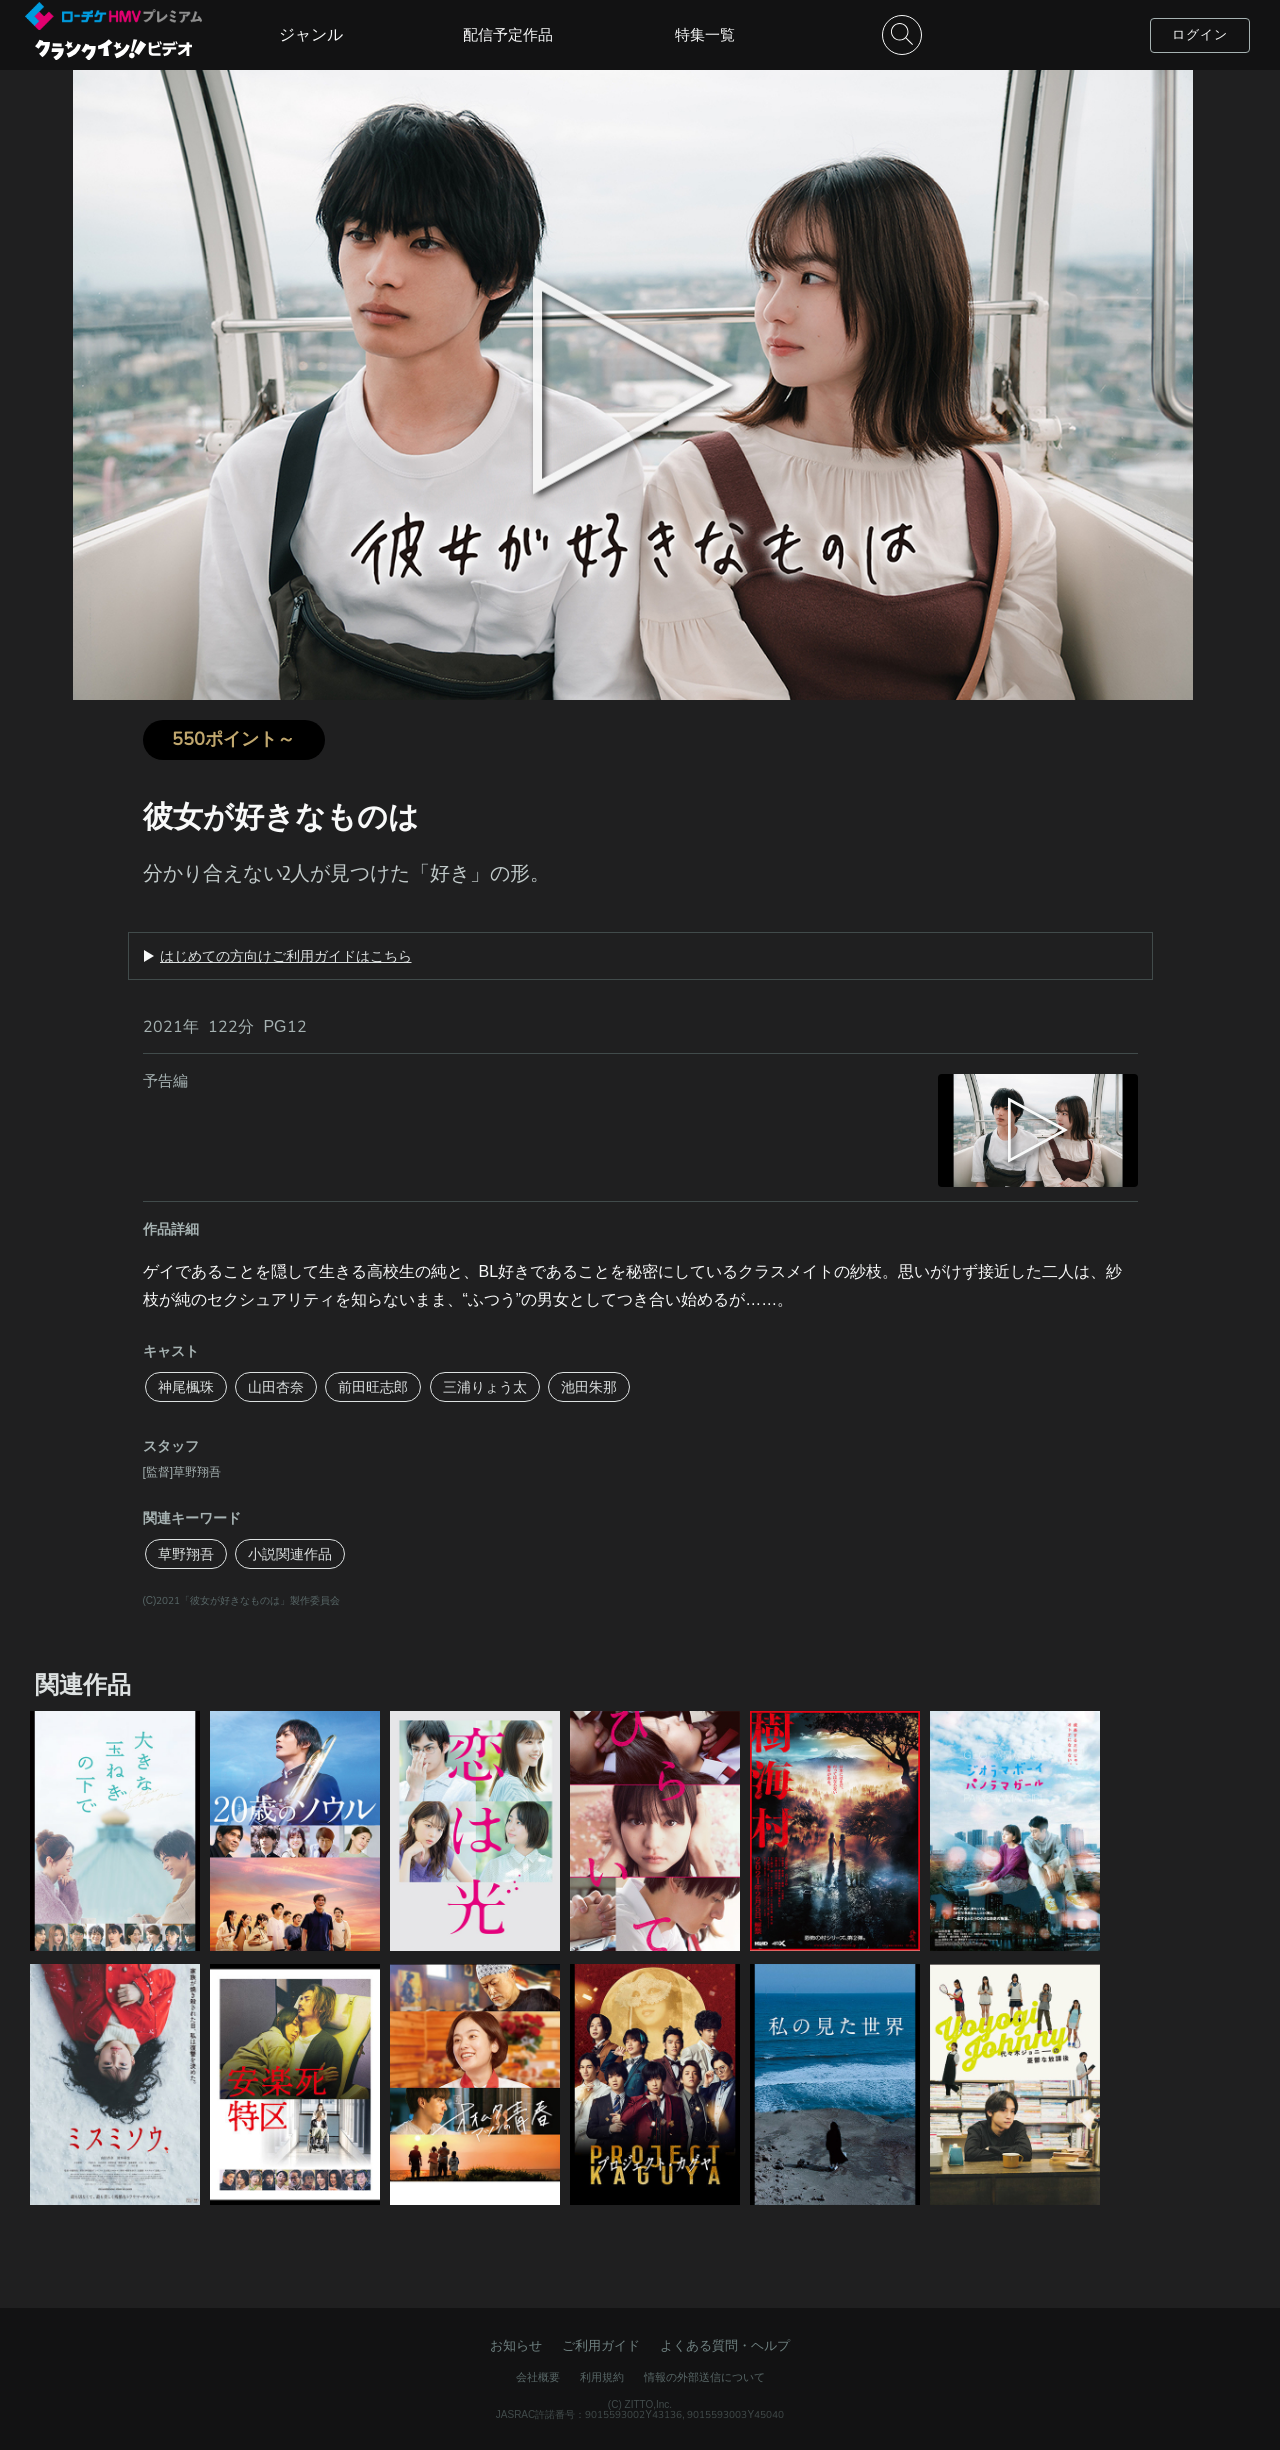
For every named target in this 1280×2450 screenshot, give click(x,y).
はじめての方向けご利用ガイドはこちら (286, 956)
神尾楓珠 (186, 1387)
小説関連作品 (290, 1554)
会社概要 (538, 2377)
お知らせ (516, 2345)
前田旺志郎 (373, 1387)
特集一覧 (705, 34)
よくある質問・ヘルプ (725, 2345)
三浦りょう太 (485, 1387)
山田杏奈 (276, 1387)
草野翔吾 (186, 1554)
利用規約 (602, 2377)
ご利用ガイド (601, 2345)
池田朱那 (589, 1387)
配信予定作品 (508, 34)
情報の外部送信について (704, 2377)
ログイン (1200, 34)
